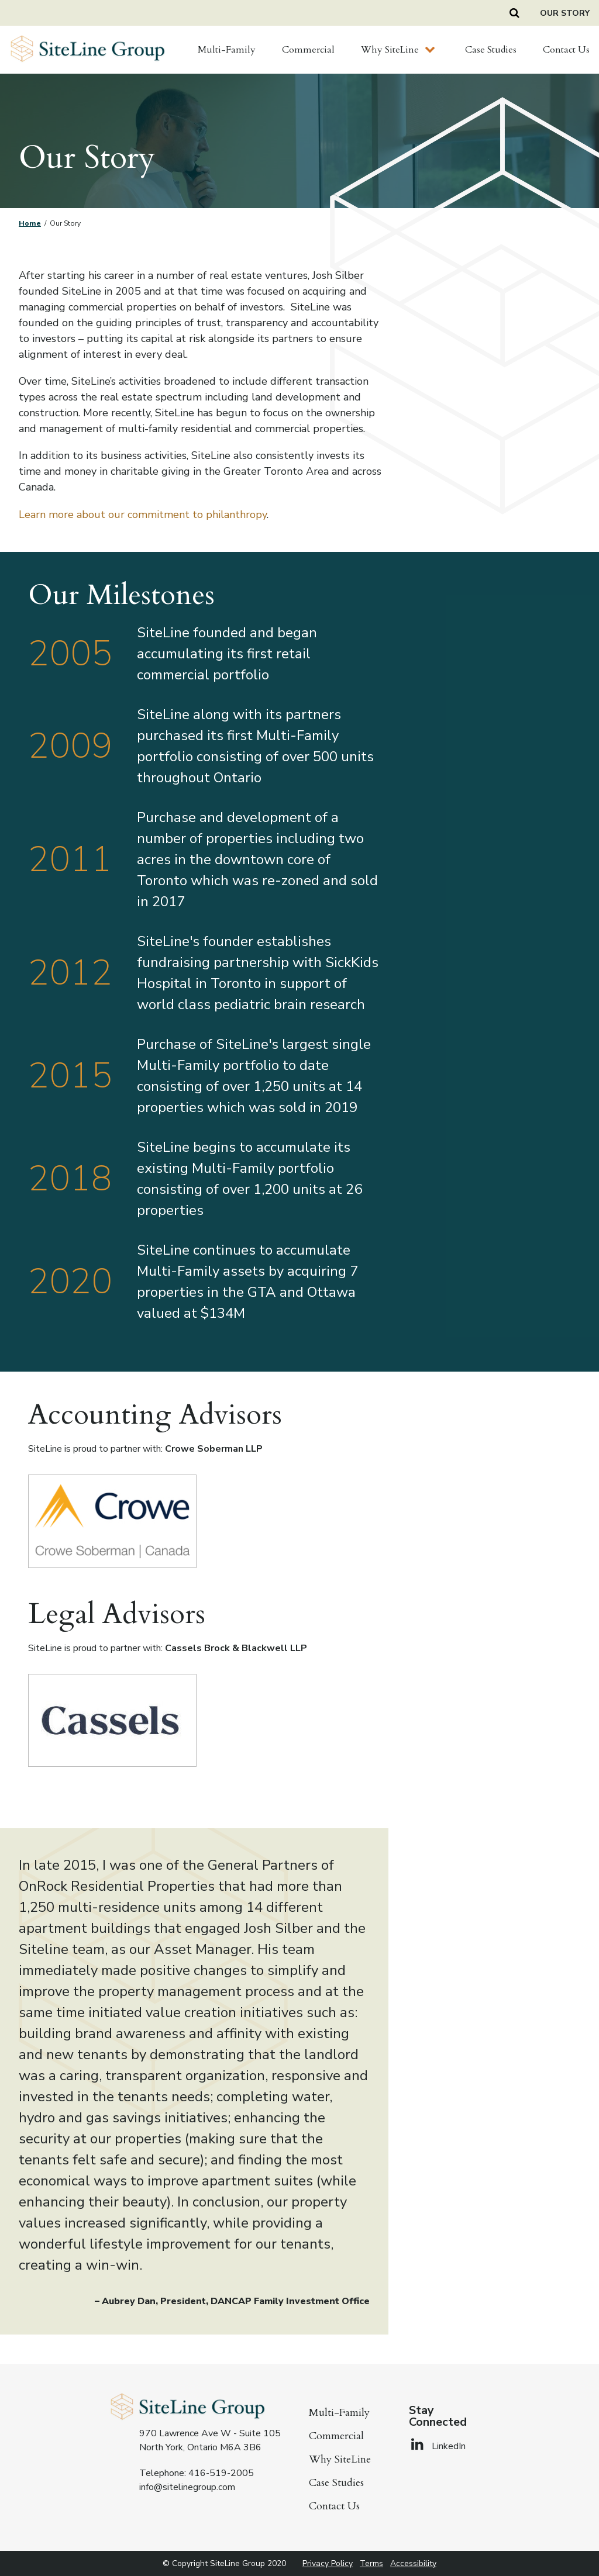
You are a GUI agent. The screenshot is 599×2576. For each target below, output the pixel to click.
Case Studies (491, 49)
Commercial (308, 49)
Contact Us (566, 49)
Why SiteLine (390, 49)
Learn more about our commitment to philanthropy (143, 514)
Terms (371, 2563)
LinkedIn (437, 2446)
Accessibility (413, 2563)
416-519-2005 (221, 2473)
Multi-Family (227, 49)
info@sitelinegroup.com (187, 2487)
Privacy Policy (327, 2563)
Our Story (565, 13)
